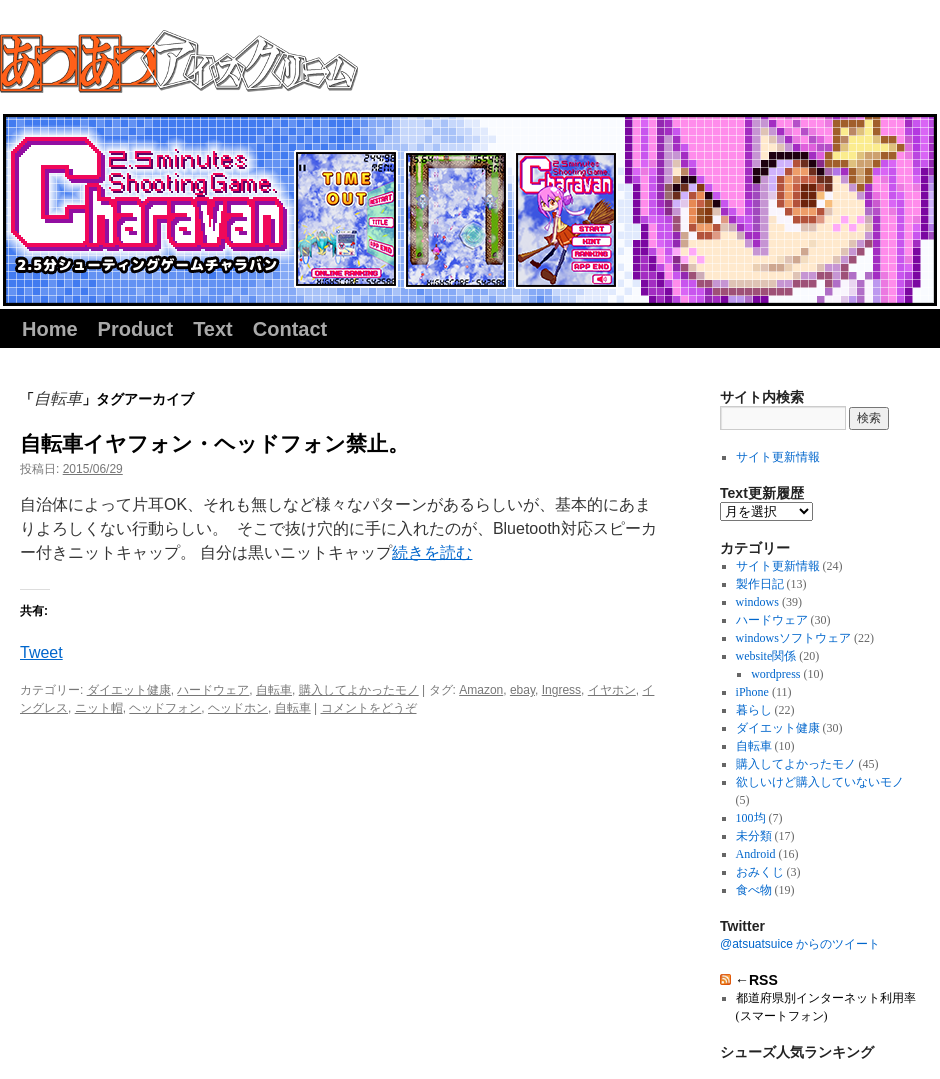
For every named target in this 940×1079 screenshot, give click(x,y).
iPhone (752, 692)
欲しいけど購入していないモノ (820, 782)
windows (757, 602)
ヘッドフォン (165, 708)
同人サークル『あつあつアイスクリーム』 (179, 61)
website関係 (766, 656)
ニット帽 (99, 708)
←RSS (756, 980)
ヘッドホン (238, 708)
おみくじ (760, 872)
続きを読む (432, 552)
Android (756, 854)
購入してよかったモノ (359, 690)
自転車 (274, 690)
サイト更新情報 (778, 457)
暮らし (754, 710)
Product (136, 329)
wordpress (775, 674)
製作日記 (760, 584)
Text (213, 329)
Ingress (561, 690)
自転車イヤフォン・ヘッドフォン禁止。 (214, 443)
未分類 (754, 836)
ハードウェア (213, 690)
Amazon (481, 690)
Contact (290, 329)
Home (50, 329)
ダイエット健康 (129, 690)
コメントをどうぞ (369, 708)
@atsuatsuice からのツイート (800, 944)
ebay (522, 690)
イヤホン (612, 690)
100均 (751, 818)
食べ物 (754, 890)
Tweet (41, 652)
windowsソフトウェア (793, 638)
